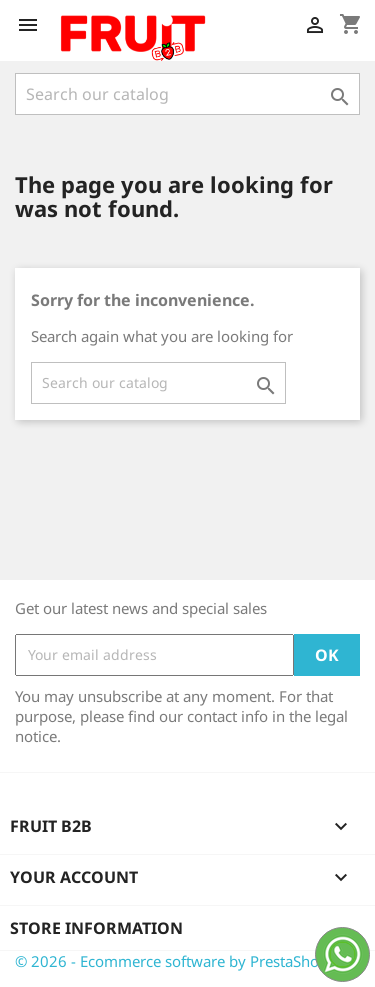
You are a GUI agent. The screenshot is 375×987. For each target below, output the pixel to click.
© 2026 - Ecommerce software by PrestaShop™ (177, 961)
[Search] (187, 94)
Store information (96, 928)
